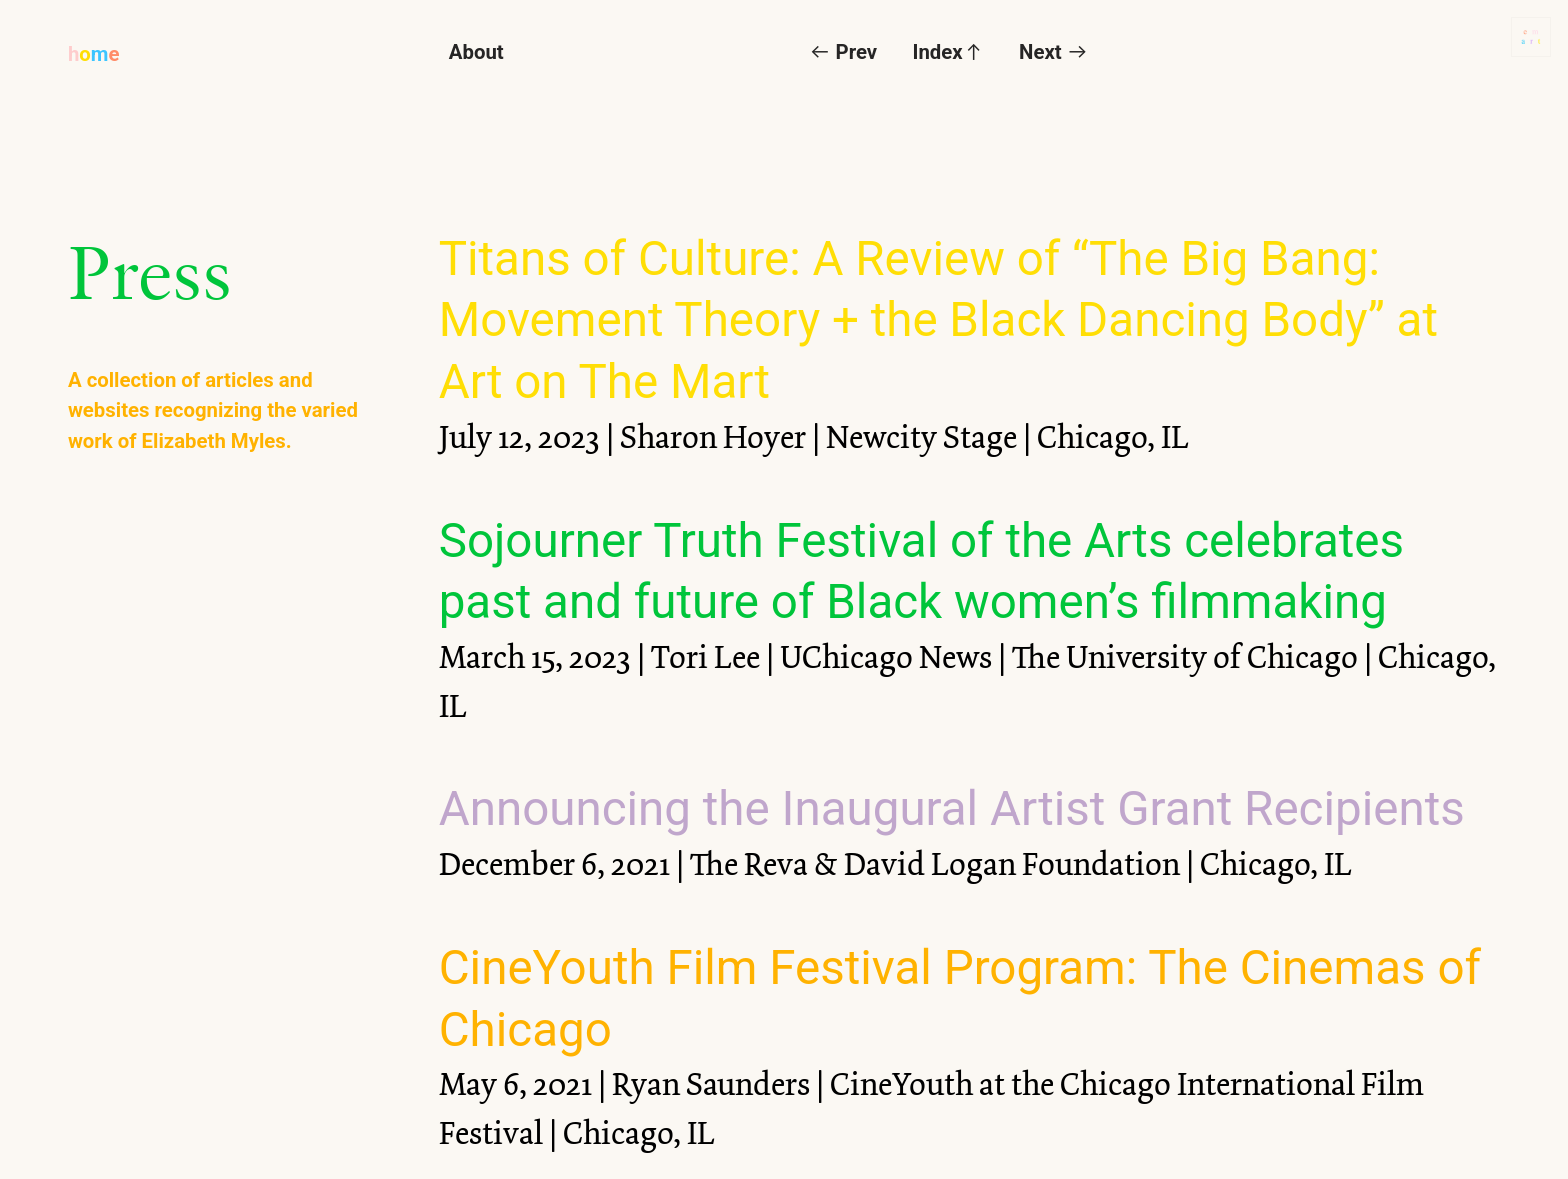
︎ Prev (843, 52)
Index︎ (948, 52)
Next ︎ (1053, 52)
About (476, 52)
